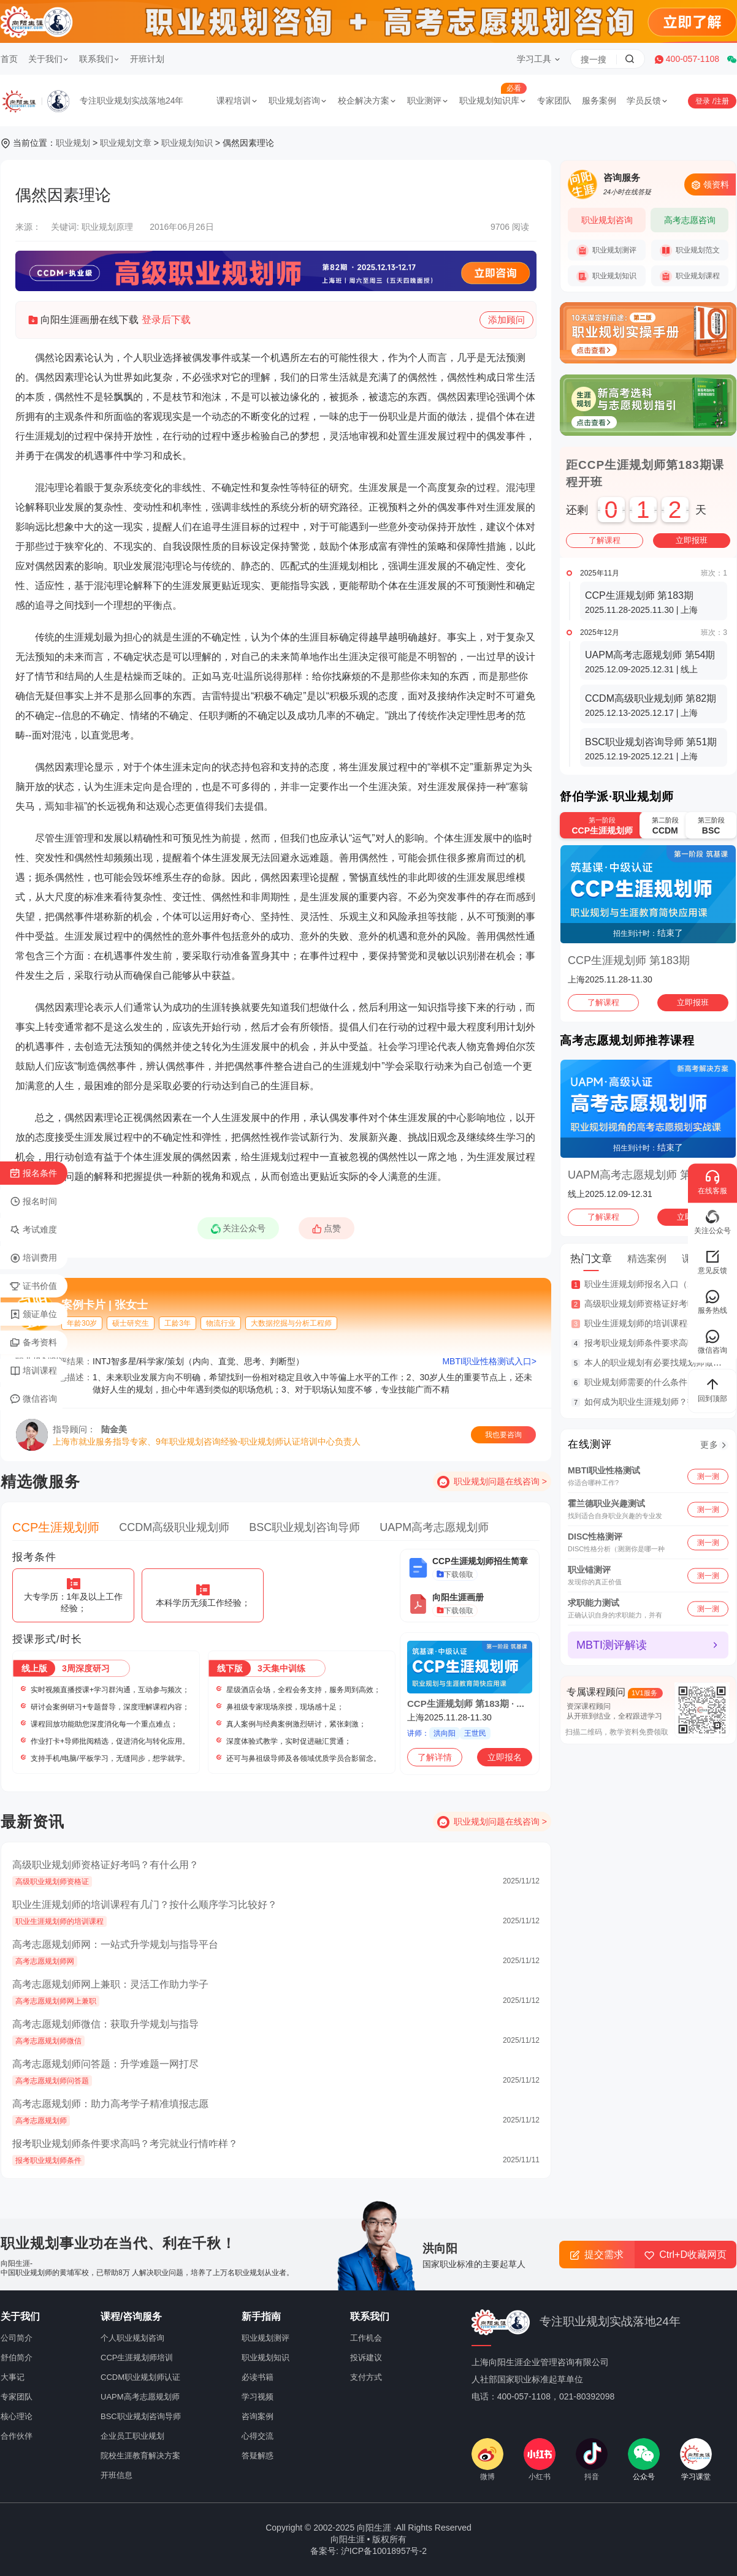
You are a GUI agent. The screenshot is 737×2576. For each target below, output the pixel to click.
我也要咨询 (503, 1434)
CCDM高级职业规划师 (174, 1527)
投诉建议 (366, 2357)
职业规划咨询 (298, 100)
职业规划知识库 (493, 100)
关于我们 (48, 59)
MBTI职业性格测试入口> (489, 1361)
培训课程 (33, 1371)
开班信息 (116, 2475)
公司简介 (16, 2337)
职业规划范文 (690, 251)
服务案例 (599, 100)
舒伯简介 (16, 2357)
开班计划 (147, 59)
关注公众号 (241, 1231)
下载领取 (455, 1574)
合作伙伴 (16, 2436)
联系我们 (99, 59)
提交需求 (597, 2254)
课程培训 (237, 100)
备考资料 (33, 1342)
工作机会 (366, 2337)
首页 (9, 59)
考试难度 (33, 1230)
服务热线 (712, 1301)
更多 (709, 1444)
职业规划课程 (690, 276)
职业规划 (73, 143)
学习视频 (257, 2396)
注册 (721, 101)
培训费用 (33, 1258)
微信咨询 (33, 1399)
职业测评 (428, 100)
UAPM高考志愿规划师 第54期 (641, 1175)
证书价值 (33, 1286)
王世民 (475, 1733)
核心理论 (16, 2416)
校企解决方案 (367, 100)
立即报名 (504, 1757)
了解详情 (435, 1757)
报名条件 (33, 1173)
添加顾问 (506, 321)
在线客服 (712, 1182)
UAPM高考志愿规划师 (434, 1527)
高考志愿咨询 (690, 220)
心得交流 (257, 2436)
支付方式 (366, 2377)
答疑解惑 (257, 2455)
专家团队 (554, 100)
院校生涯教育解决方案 (140, 2455)
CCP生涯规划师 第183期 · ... (465, 1703)
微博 (487, 2459)
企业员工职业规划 (132, 2436)
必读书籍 (257, 2377)
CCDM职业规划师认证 (140, 2377)
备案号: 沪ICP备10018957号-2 (368, 2551)
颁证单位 (33, 1314)
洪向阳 (444, 1733)
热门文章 (591, 1258)
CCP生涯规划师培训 (137, 2357)
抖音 (592, 2459)
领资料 (710, 185)
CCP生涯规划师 (55, 1527)
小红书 (540, 2459)
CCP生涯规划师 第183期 (629, 960)
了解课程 (605, 540)
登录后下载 (166, 319)
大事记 (13, 2377)
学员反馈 (647, 100)
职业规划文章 (125, 143)
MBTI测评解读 (611, 1645)
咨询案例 (257, 2416)
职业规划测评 (606, 251)
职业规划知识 (187, 143)
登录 (703, 101)
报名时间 (33, 1201)
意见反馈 (712, 1261)
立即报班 (692, 540)
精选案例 (646, 1258)
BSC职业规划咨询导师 (304, 1527)
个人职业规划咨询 (132, 2337)
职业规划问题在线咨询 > (500, 1481)
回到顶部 (712, 1389)
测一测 (708, 1476)
